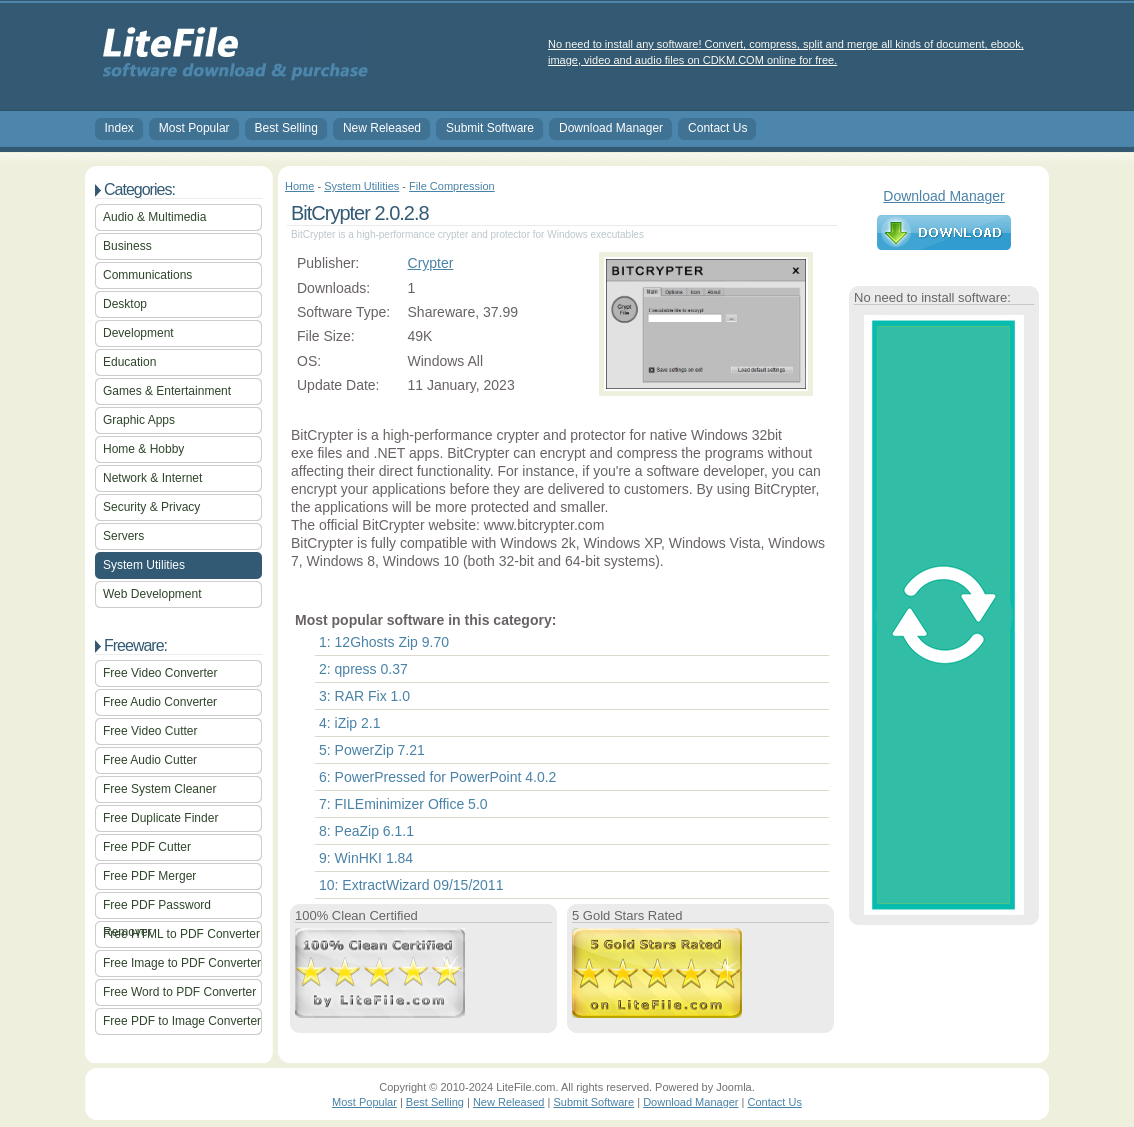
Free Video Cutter (150, 731)
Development (138, 333)
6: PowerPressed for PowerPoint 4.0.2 (437, 777)
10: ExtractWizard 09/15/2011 (411, 885)
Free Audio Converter (160, 702)
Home (299, 186)
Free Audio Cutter (150, 760)
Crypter (431, 263)
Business (127, 246)
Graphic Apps (139, 420)
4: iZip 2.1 (349, 723)
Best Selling (286, 128)
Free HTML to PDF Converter (181, 934)
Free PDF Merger (149, 876)
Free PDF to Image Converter (182, 1021)
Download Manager (611, 128)
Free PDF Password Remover (157, 908)
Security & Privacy (151, 507)
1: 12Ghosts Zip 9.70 (384, 642)
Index (119, 128)
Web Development (152, 594)
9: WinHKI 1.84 (366, 858)
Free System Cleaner (159, 789)
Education (129, 362)
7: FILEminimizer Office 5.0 (403, 804)
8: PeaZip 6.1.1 (366, 831)
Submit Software (490, 128)
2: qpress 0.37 (363, 669)
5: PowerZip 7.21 (372, 750)
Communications (147, 275)
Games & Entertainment (167, 391)
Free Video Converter (160, 673)
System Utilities (144, 565)
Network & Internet (152, 478)
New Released (382, 128)
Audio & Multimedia (154, 217)
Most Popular (194, 128)
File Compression (452, 186)
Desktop (125, 304)
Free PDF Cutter (147, 847)
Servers (123, 536)
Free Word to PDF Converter (179, 992)
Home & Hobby (143, 449)
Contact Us (717, 128)
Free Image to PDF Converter (182, 963)
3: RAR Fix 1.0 (364, 696)
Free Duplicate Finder (160, 818)
